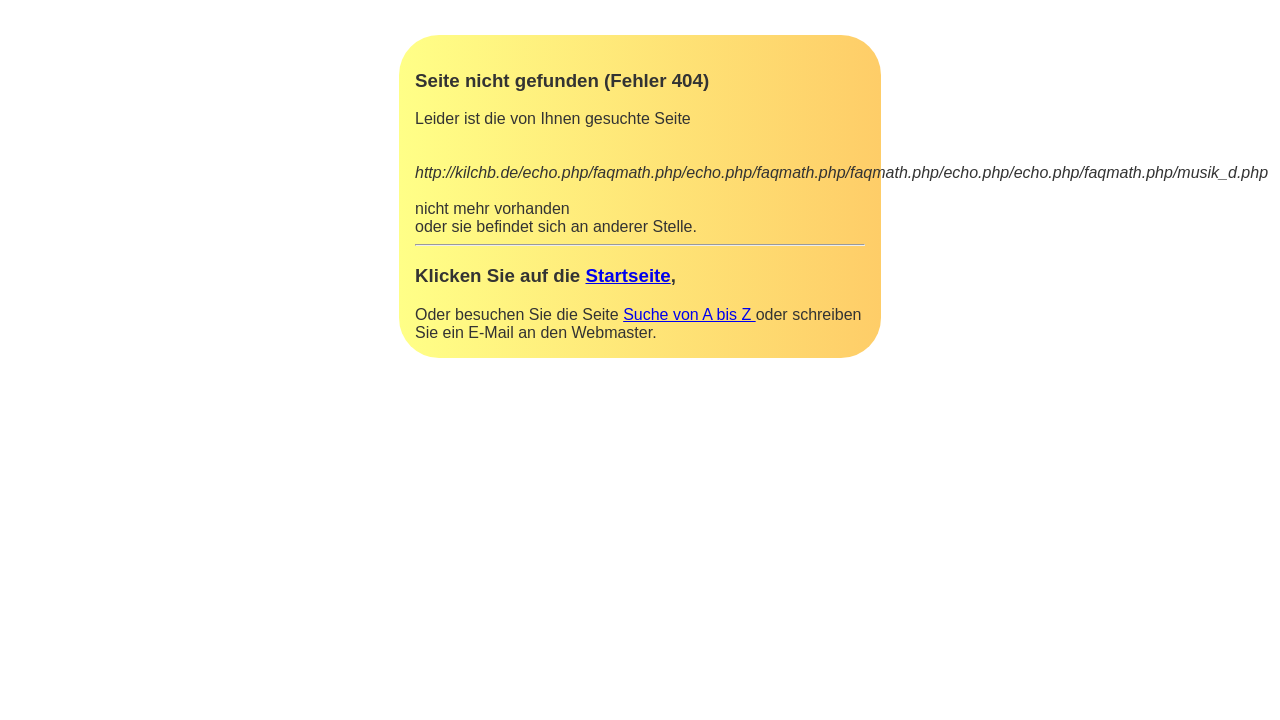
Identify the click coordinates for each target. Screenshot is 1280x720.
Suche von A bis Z (689, 314)
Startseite (627, 275)
